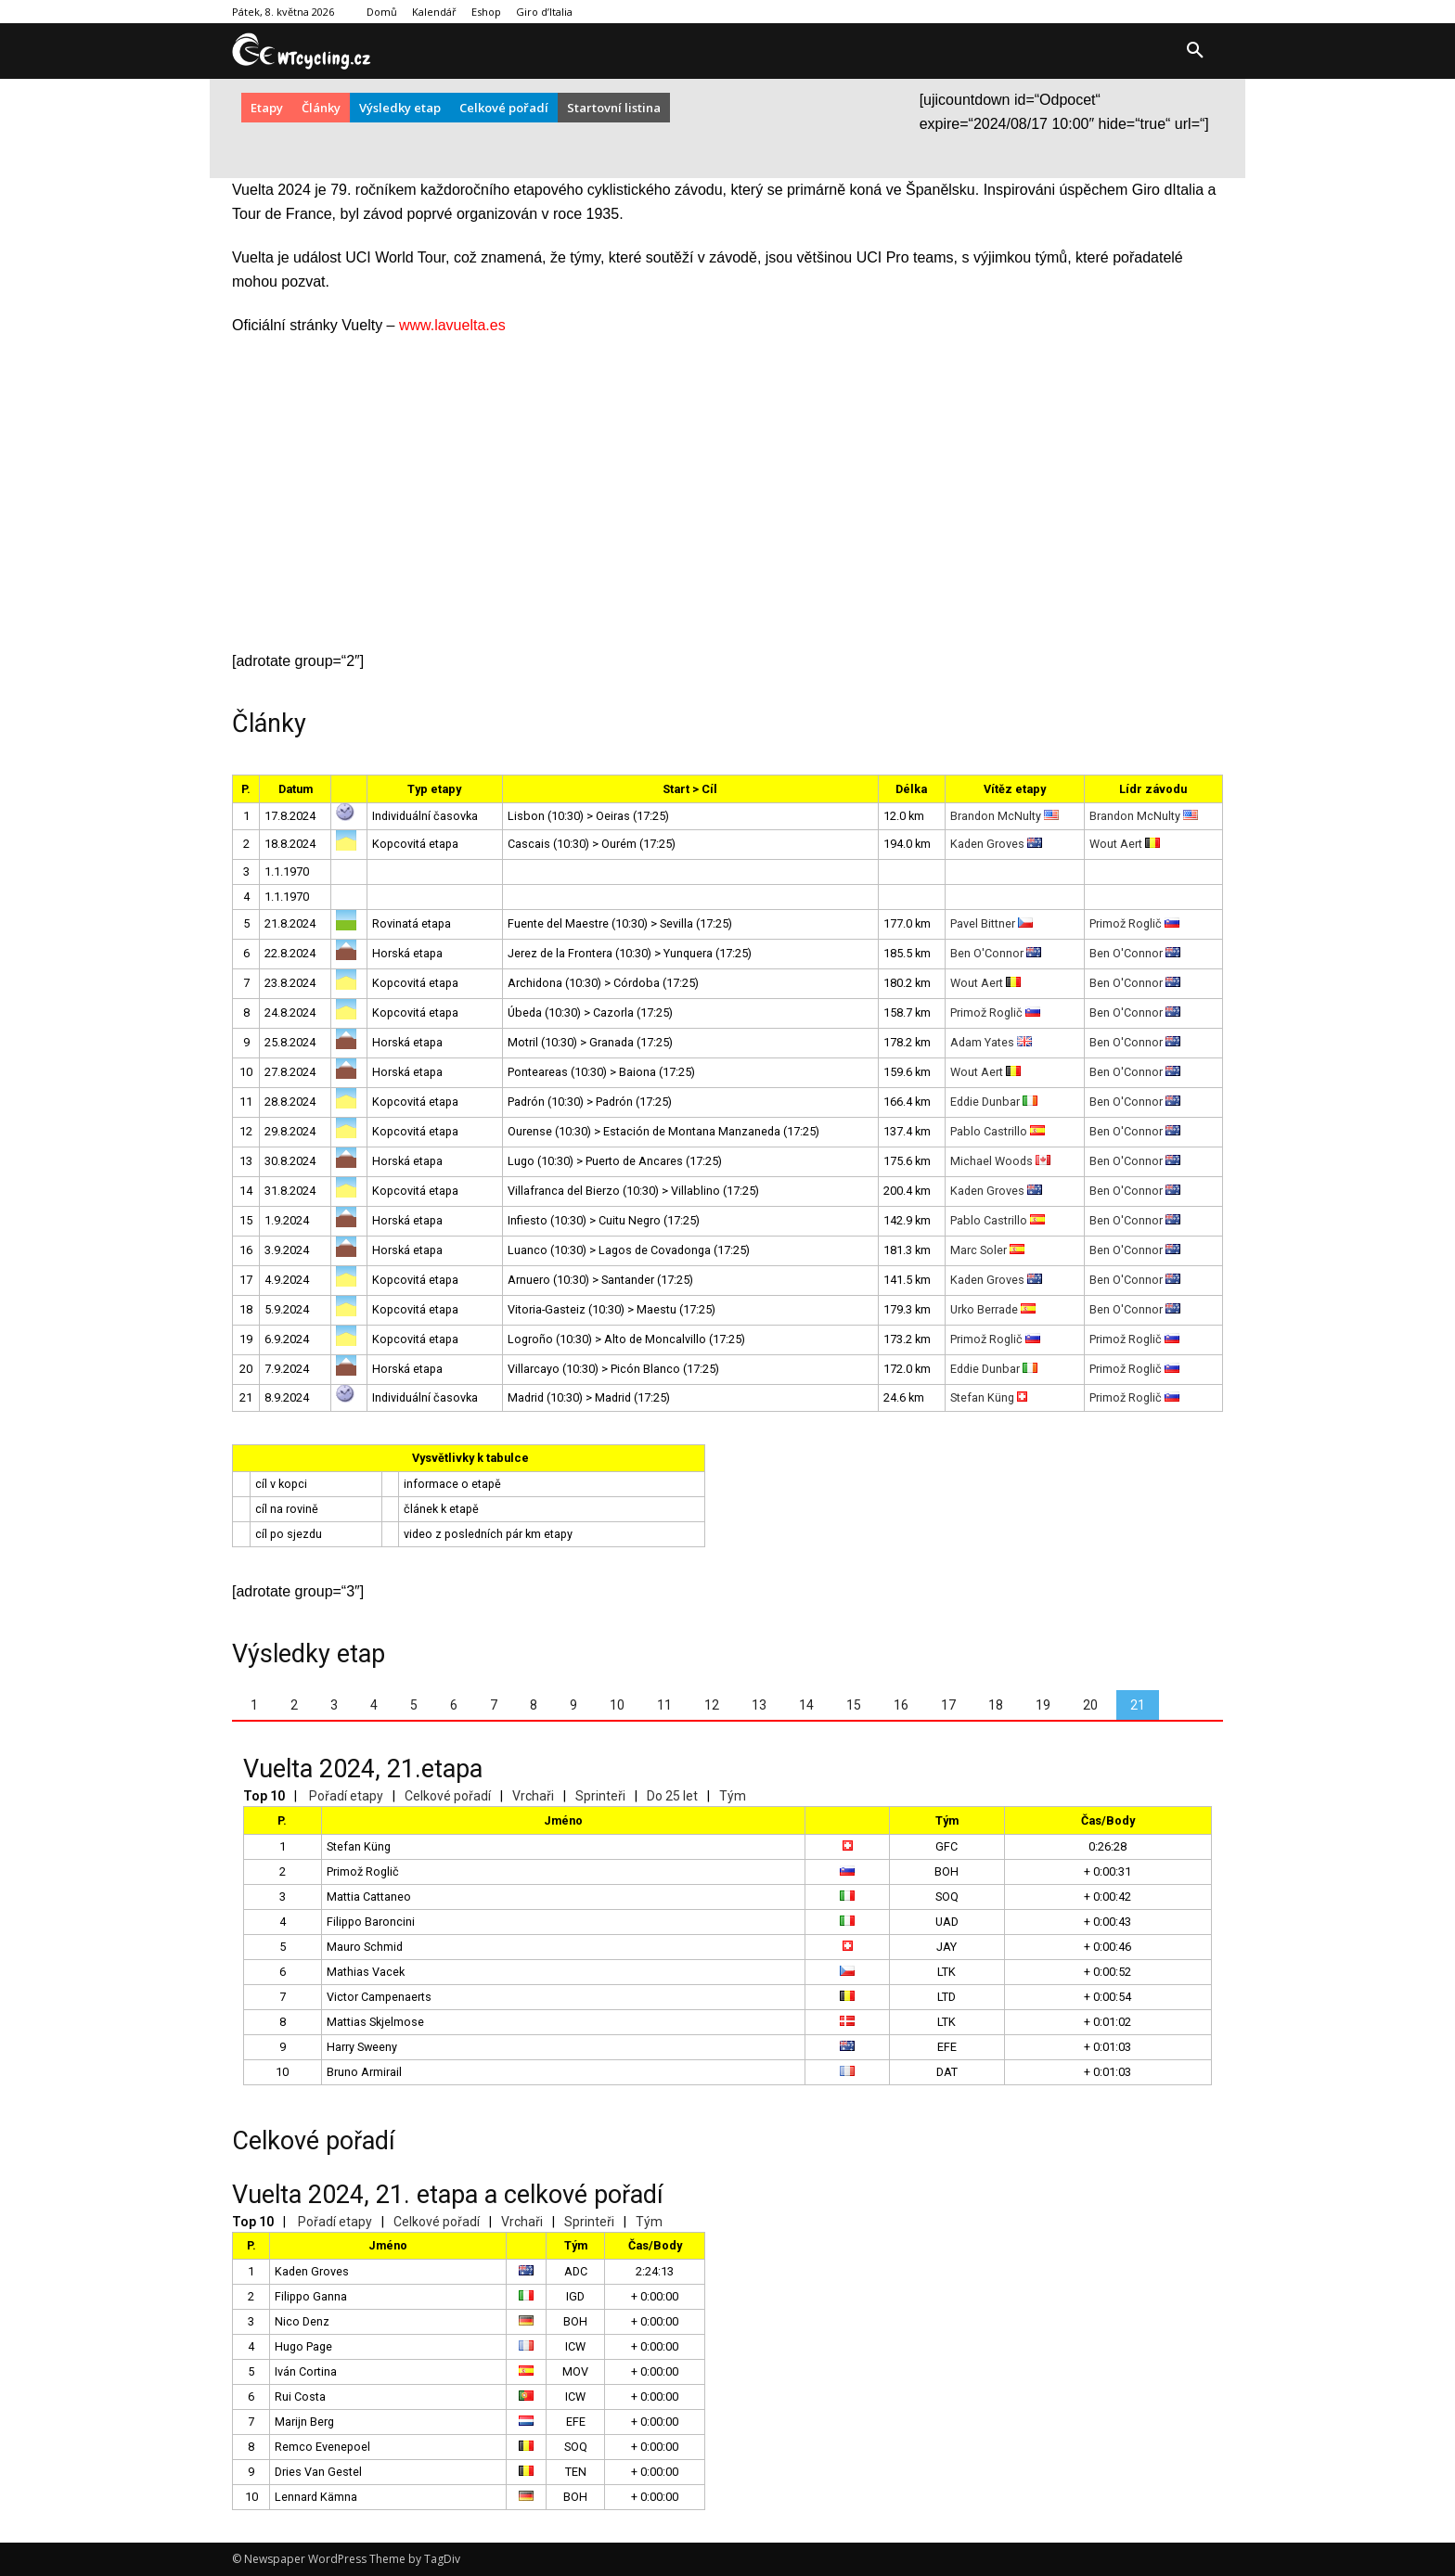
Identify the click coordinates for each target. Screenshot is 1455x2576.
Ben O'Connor (995, 953)
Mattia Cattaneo (369, 1896)
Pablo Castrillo (997, 1131)
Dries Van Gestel (318, 2472)
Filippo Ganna (311, 2296)
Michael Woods (1000, 1161)
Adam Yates (991, 1042)
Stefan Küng (988, 1397)
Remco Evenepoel (322, 2447)
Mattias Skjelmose (375, 2022)
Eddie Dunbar (993, 1102)
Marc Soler (987, 1250)
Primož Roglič (1134, 923)
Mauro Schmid (365, 1947)
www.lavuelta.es (452, 325)
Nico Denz (302, 2321)
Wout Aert (1124, 844)
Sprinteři (600, 1795)
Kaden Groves (996, 844)
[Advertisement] (727, 500)
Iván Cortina (306, 2371)
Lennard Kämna (316, 2497)
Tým (732, 1795)
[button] (1195, 51)
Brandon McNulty (1004, 816)
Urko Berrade (993, 1309)
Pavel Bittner (991, 923)
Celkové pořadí (448, 1795)
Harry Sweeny (362, 2047)
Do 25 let (672, 1795)
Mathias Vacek (366, 1972)
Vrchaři (533, 1795)
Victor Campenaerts (379, 1997)
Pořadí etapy (346, 1795)
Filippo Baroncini (371, 1922)
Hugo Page (303, 2346)
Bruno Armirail (364, 2072)
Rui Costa (300, 2396)
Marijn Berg (304, 2422)
